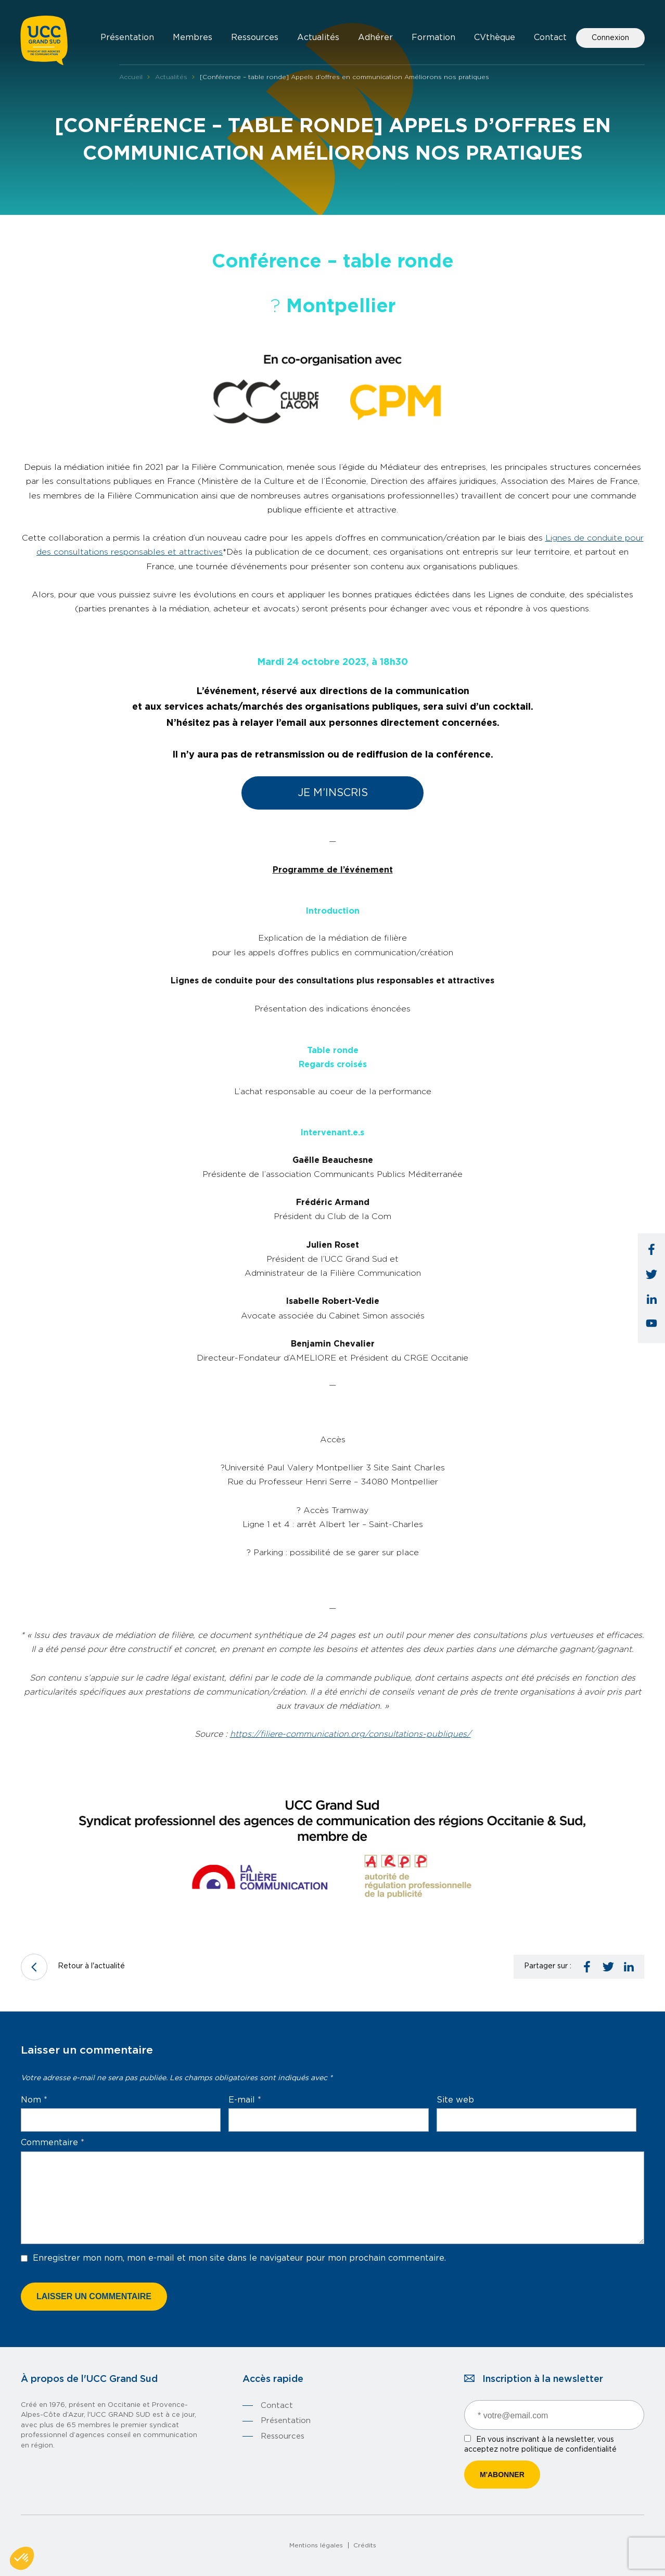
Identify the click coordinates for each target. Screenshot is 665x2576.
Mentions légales (316, 2545)
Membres (192, 37)
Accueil (131, 77)
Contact (550, 37)
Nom (34, 2100)
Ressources (254, 37)
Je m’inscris (333, 793)
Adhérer (375, 37)
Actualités (318, 37)
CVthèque (494, 37)
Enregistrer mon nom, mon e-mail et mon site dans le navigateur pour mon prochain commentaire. (239, 2258)
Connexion (610, 38)
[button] (21, 2558)
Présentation (127, 37)
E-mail (244, 2100)
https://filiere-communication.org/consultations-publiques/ (350, 1734)
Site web (455, 2100)
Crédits (364, 2545)
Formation (433, 37)
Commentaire (52, 2142)
